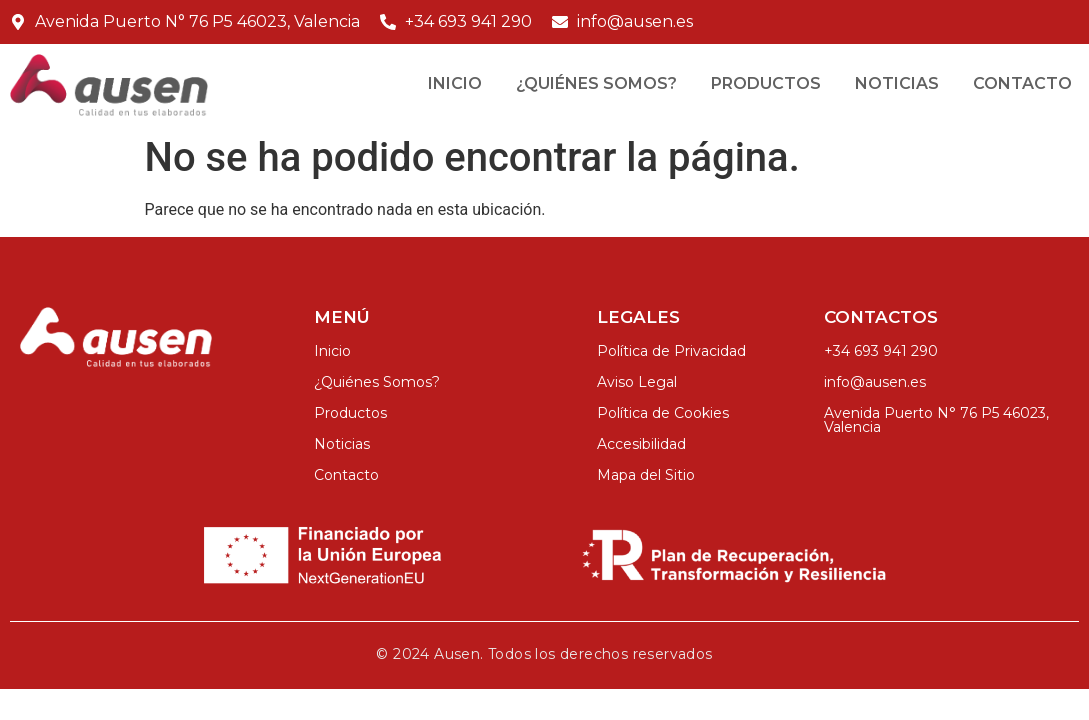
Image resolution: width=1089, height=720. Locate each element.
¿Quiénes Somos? (596, 83)
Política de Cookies (663, 413)
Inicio (455, 83)
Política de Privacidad (671, 351)
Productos (766, 83)
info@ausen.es (875, 382)
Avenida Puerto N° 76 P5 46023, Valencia (936, 420)
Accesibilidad (641, 444)
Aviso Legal (637, 382)
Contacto (1022, 83)
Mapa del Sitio (646, 475)
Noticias (897, 83)
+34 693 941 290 (881, 351)
